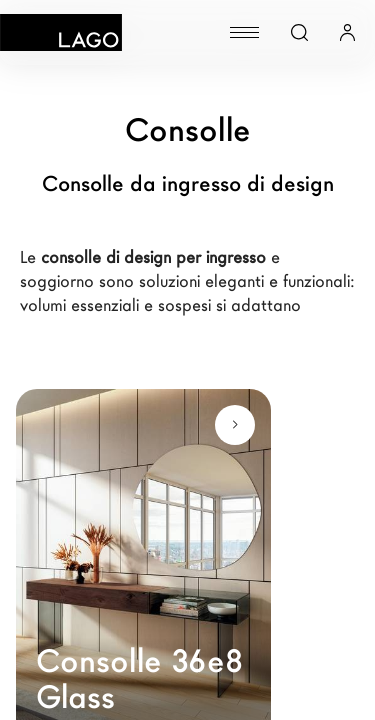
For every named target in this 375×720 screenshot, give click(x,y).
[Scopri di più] (235, 425)
